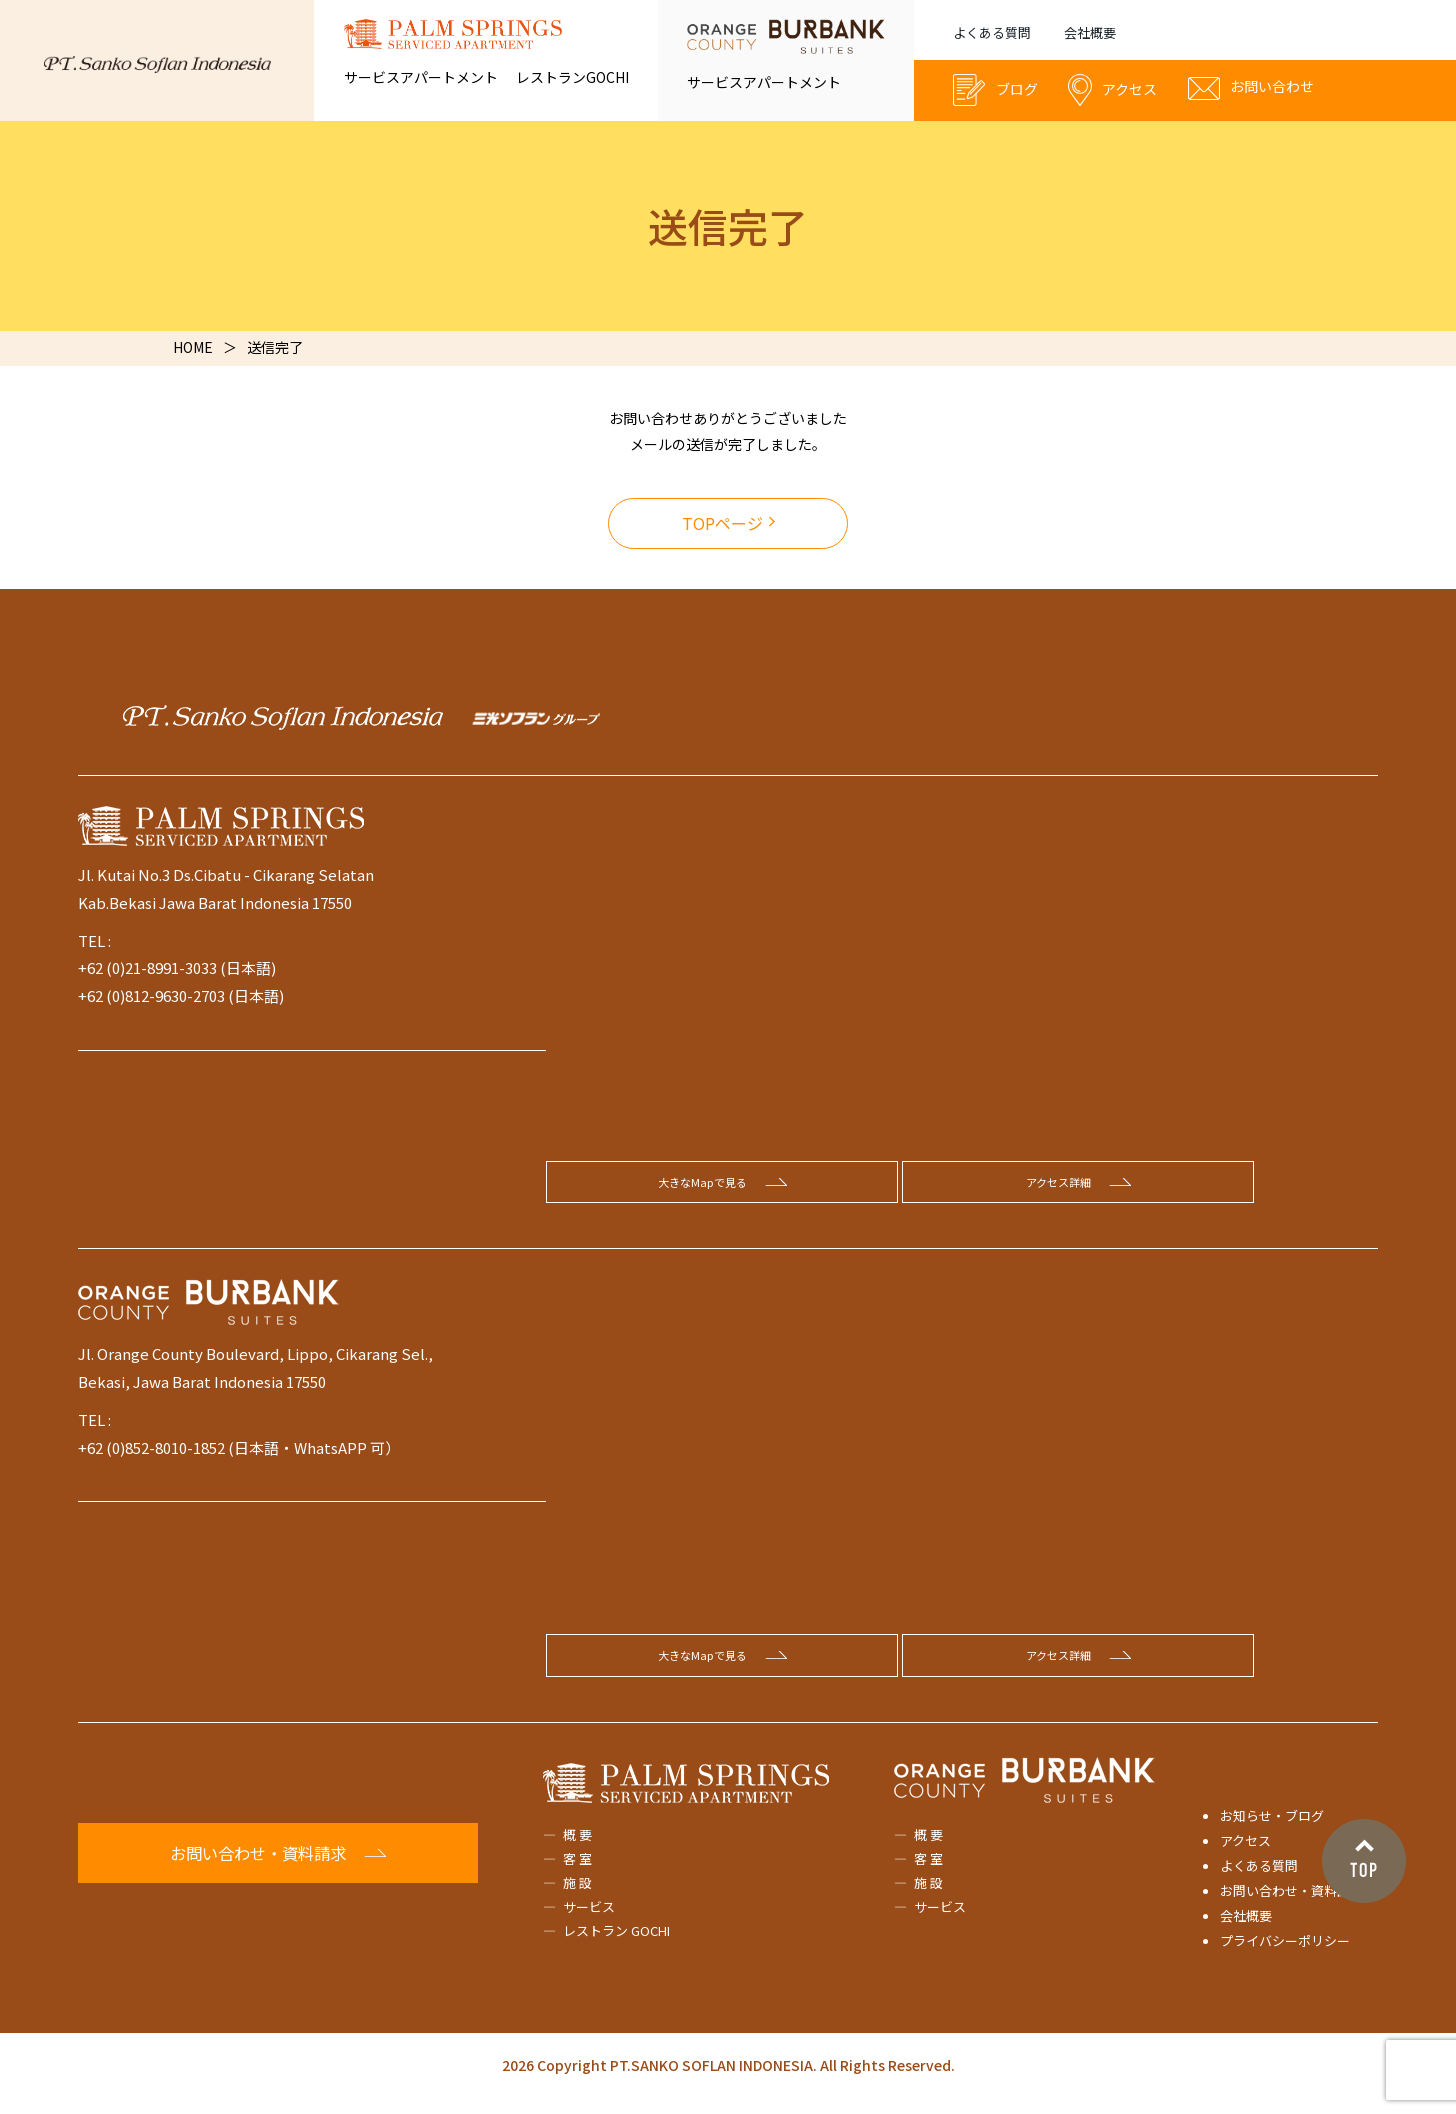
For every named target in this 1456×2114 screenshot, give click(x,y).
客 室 (577, 1873)
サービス (589, 1921)
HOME (193, 347)
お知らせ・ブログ (1272, 1829)
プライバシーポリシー (1285, 1955)
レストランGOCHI (572, 77)
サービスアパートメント (421, 77)
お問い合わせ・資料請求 (1291, 1905)
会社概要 (1090, 32)
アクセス (1245, 1855)
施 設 (577, 1897)
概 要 (577, 1848)
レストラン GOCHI (616, 1945)
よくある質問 (992, 32)
